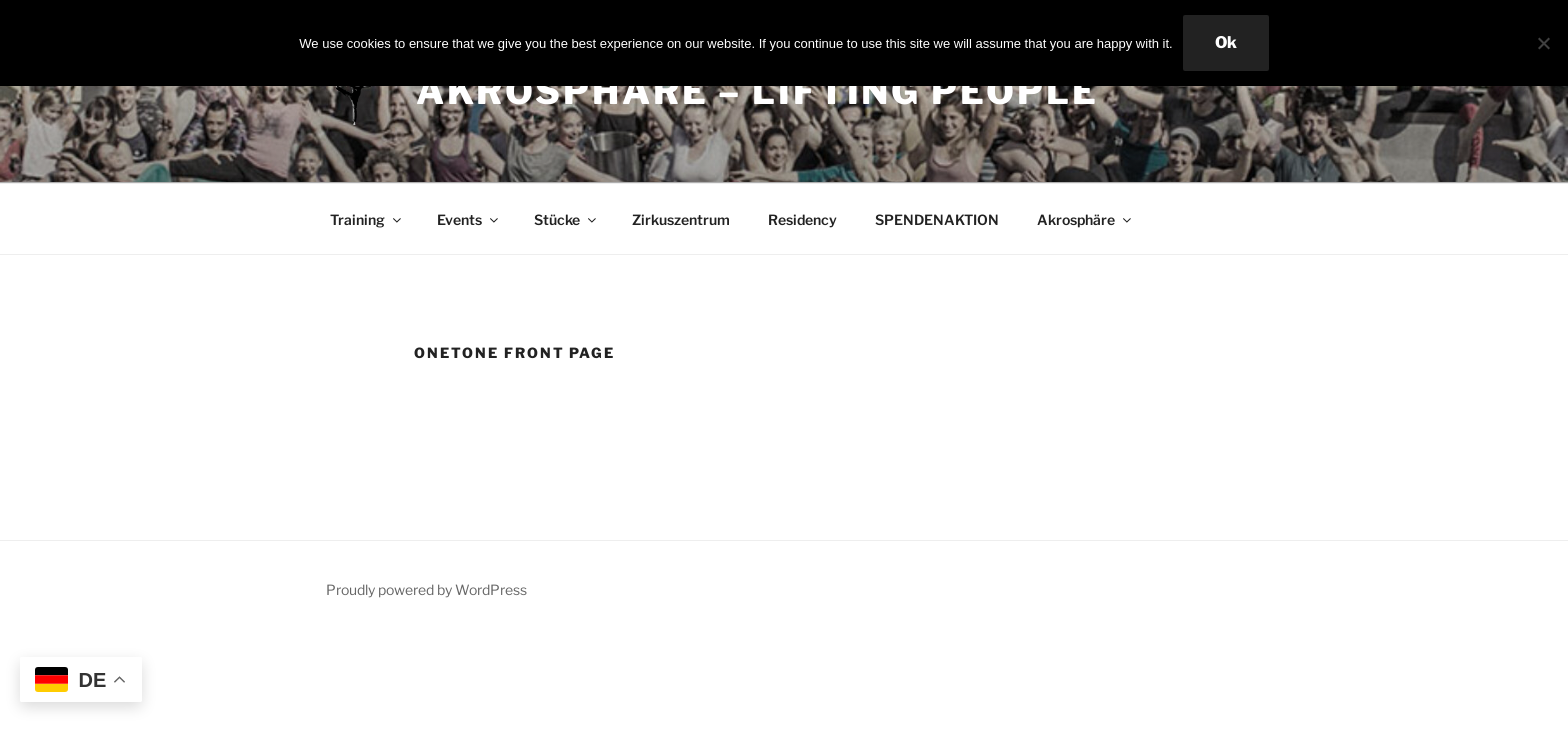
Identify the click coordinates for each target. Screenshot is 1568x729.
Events (469, 219)
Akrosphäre (1085, 219)
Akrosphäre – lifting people (757, 91)
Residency (802, 219)
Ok (1226, 42)
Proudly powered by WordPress (426, 589)
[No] (1543, 43)
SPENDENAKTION (937, 219)
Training (367, 219)
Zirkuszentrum (681, 219)
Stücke (566, 219)
